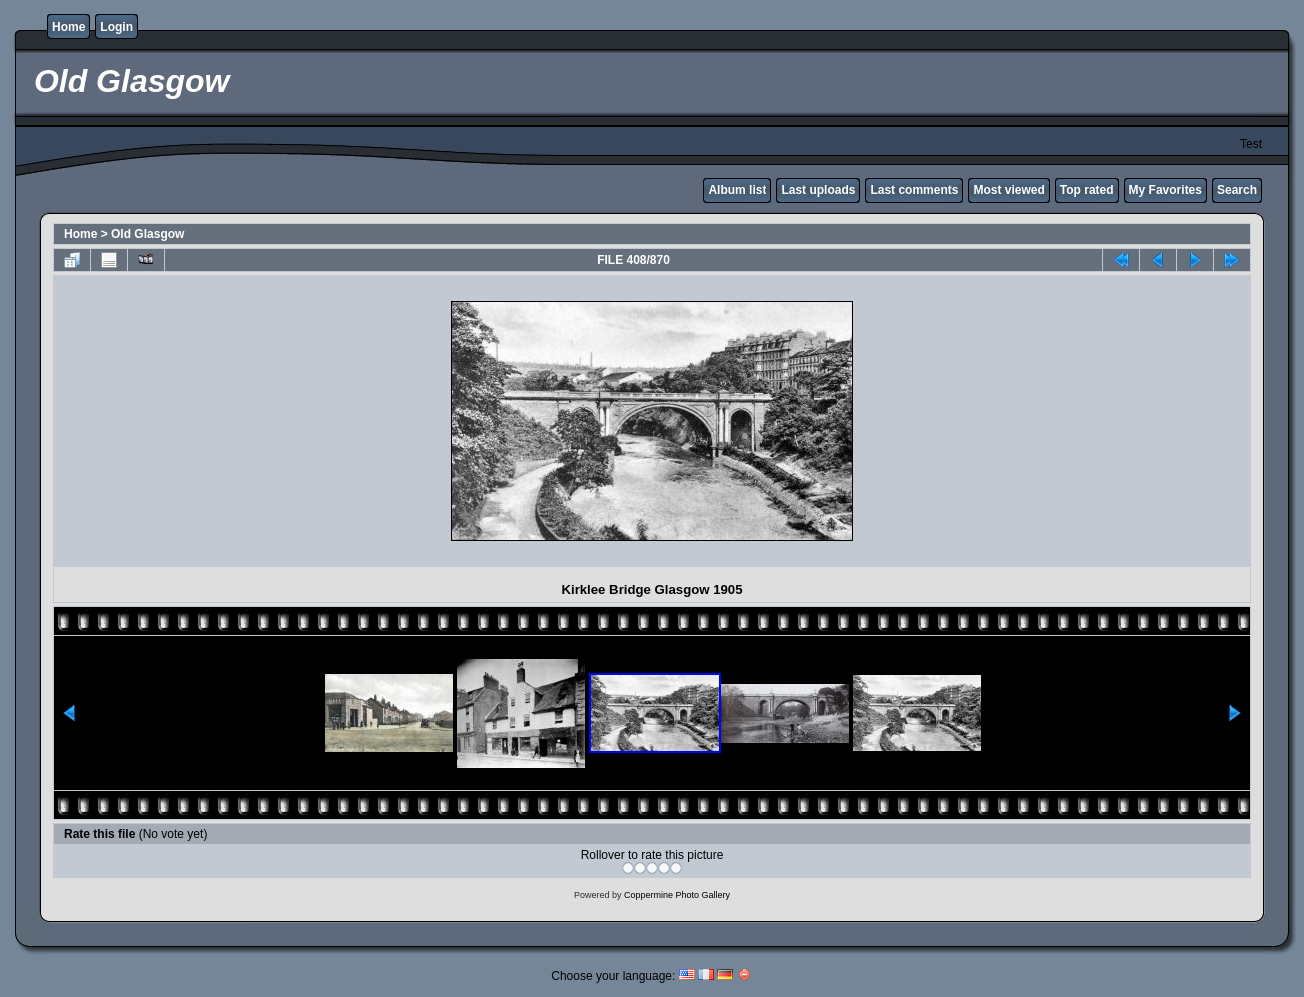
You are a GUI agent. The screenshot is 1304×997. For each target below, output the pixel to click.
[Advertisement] (234, 421)
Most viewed (1008, 190)
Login (116, 27)
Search (1237, 190)
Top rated (1087, 190)
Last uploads (818, 190)
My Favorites (1165, 190)
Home (68, 27)
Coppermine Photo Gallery (677, 895)
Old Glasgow (147, 234)
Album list (737, 190)
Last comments (914, 190)
